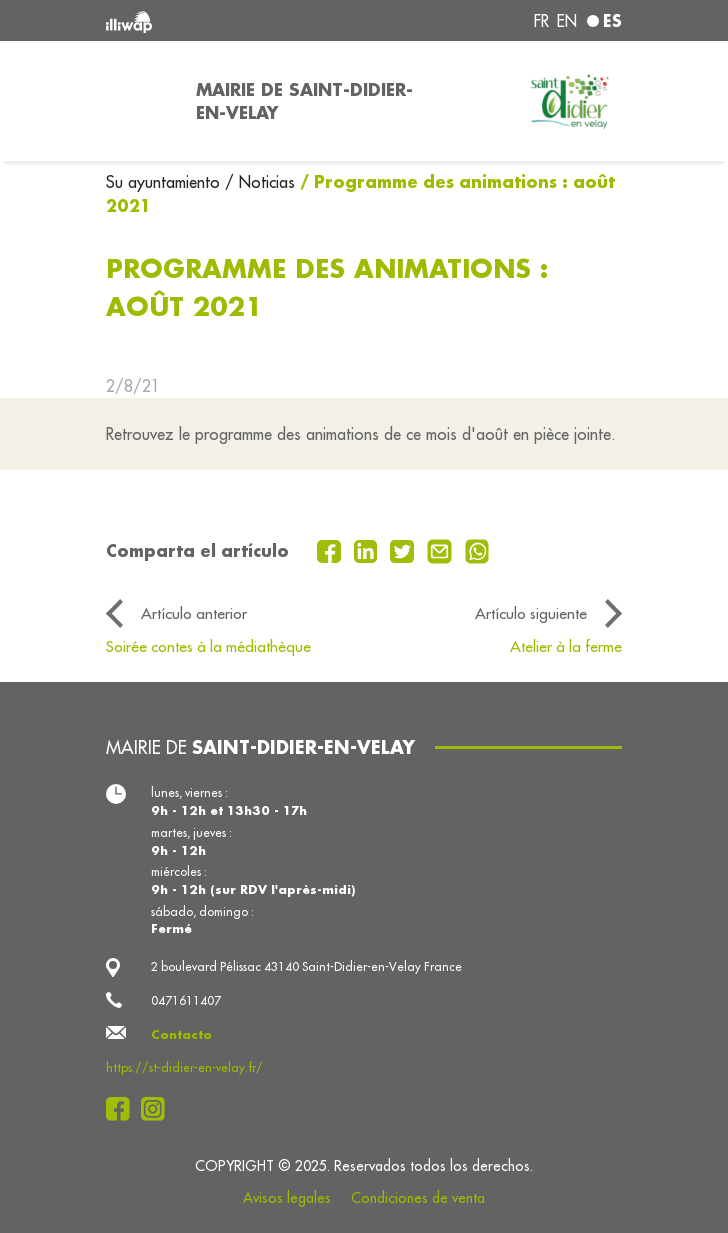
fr (541, 21)
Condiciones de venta (418, 1198)
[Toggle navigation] (139, 101)
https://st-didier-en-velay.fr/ (184, 1067)
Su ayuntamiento (165, 182)
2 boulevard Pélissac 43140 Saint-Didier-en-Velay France (306, 966)
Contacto (181, 1034)
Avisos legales (287, 1198)
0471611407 (186, 1000)
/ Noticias (260, 182)
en (567, 21)
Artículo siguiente (531, 613)
